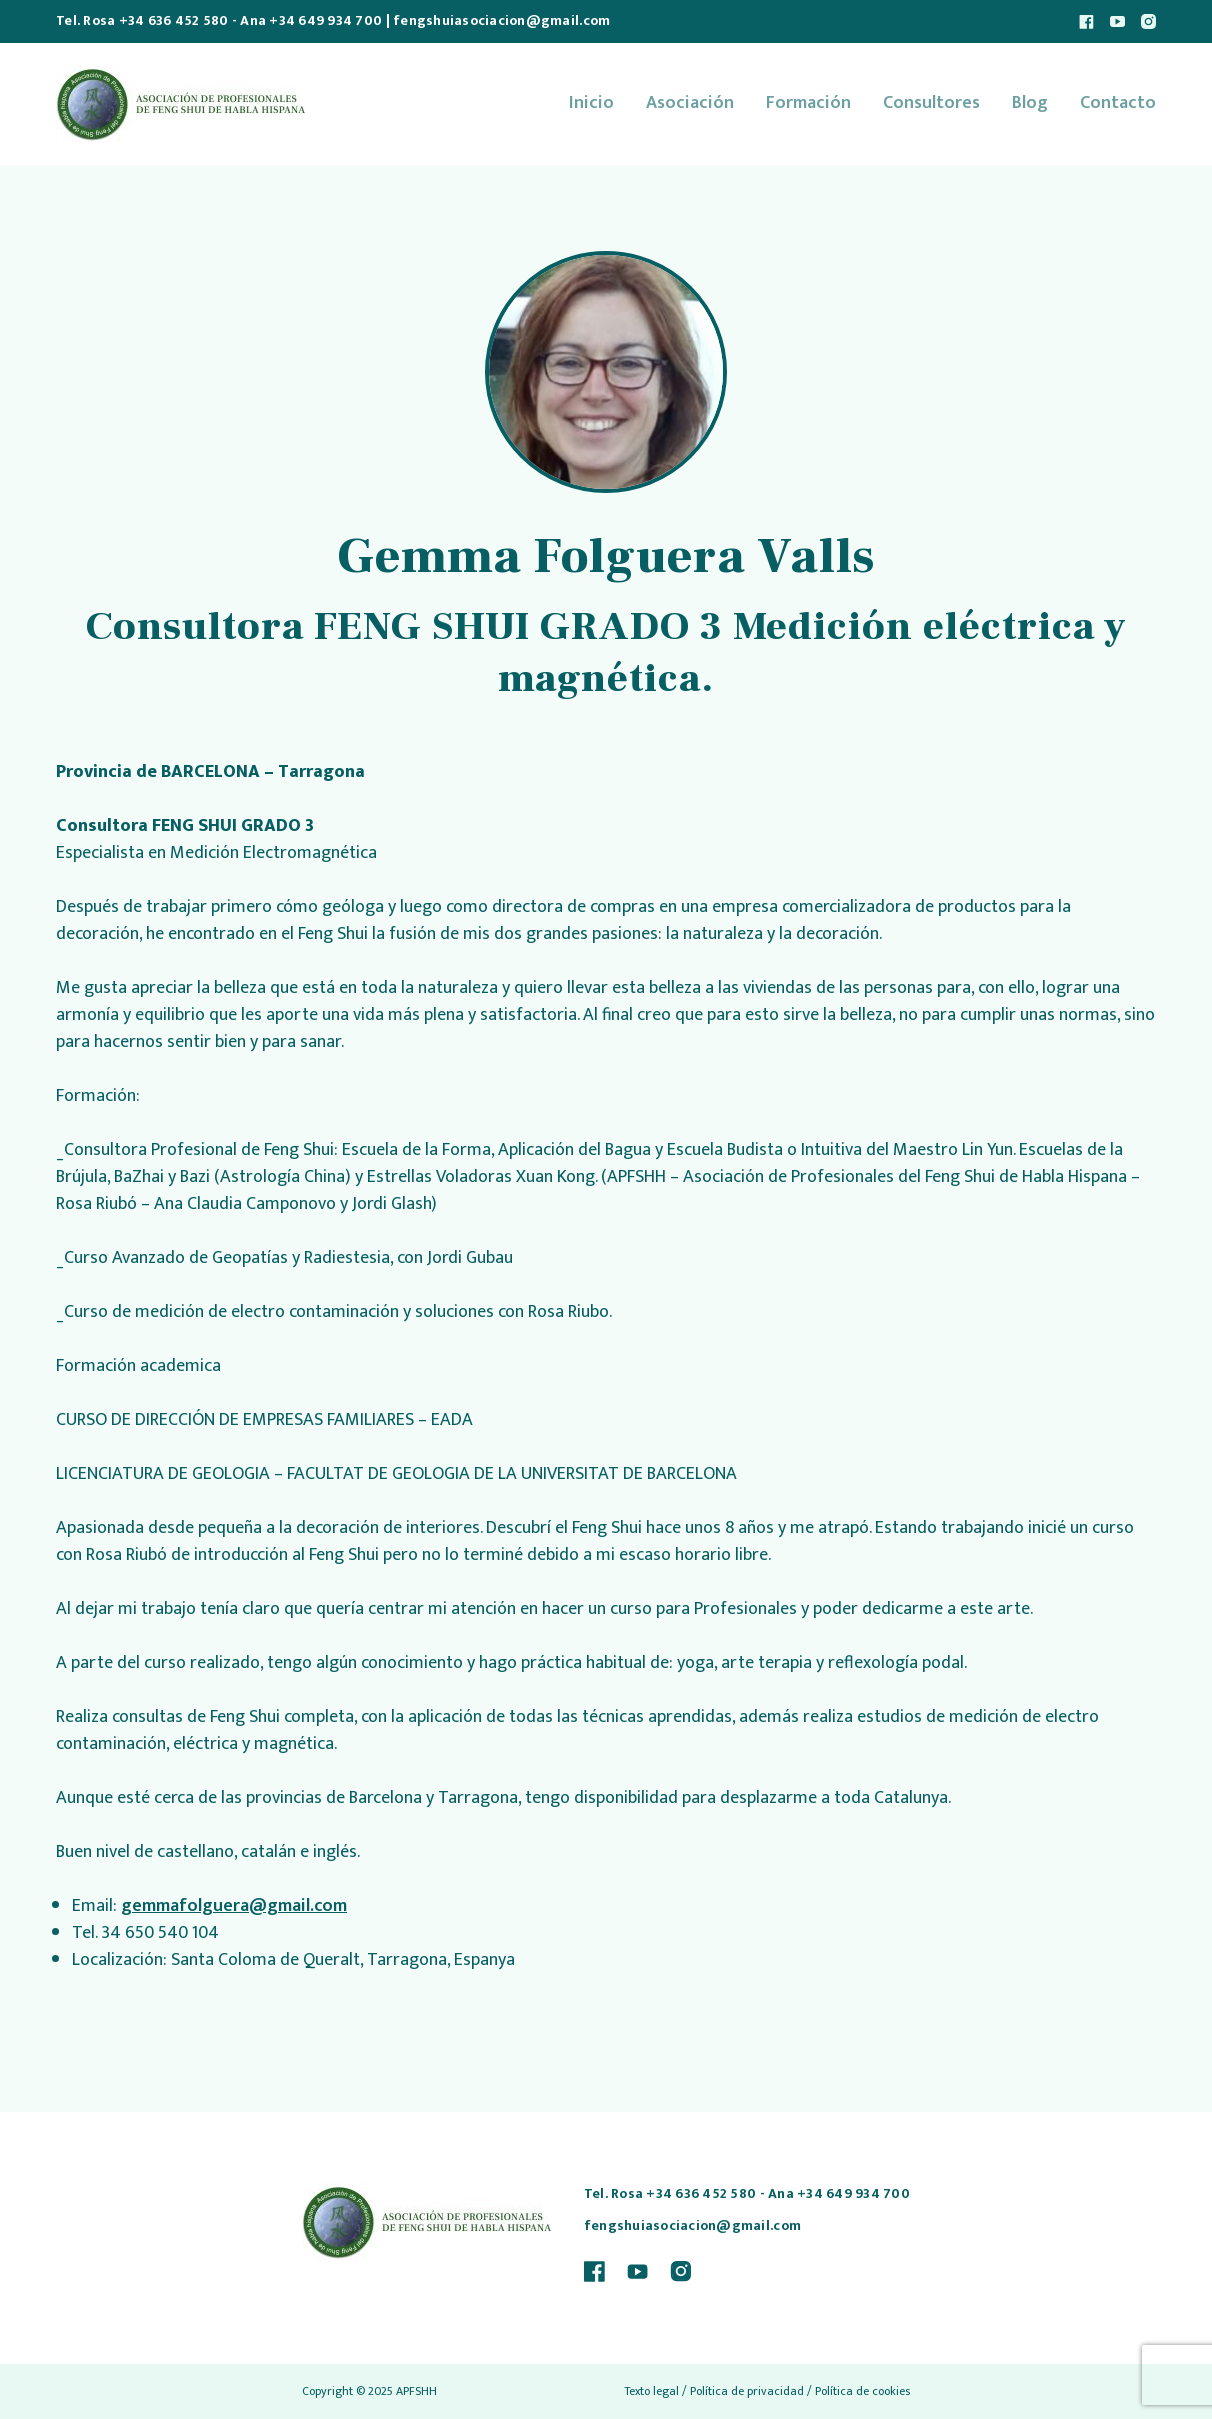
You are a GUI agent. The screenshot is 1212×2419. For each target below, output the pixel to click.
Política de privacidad (747, 2391)
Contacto (1118, 103)
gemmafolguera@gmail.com (234, 1906)
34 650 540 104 (160, 1933)
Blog (1030, 103)
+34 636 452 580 (174, 20)
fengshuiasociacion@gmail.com (501, 20)
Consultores (931, 103)
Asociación (690, 103)
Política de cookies (862, 2391)
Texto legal (651, 2391)
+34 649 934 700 (325, 20)
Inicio (591, 103)
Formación (808, 103)
